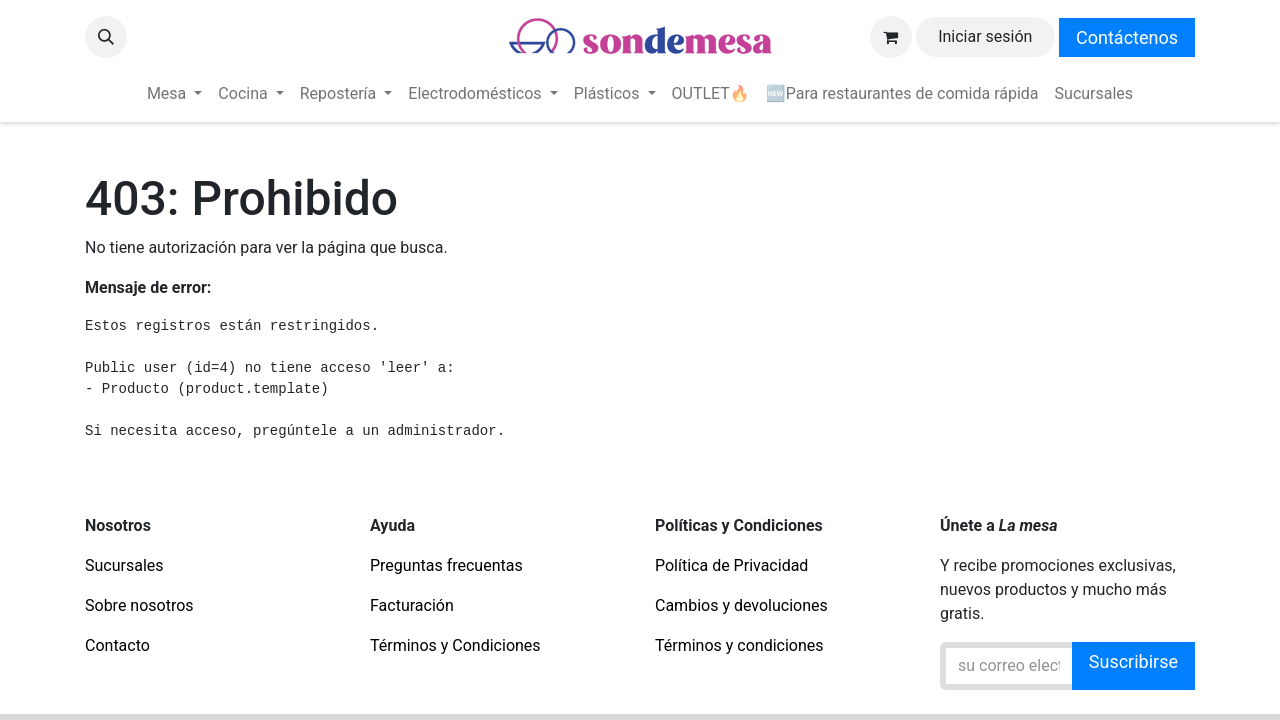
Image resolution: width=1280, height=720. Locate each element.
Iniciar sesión (985, 36)
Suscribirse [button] (1133, 661)
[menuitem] (174, 94)
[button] (106, 37)
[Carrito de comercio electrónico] (891, 37)
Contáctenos (1127, 37)
